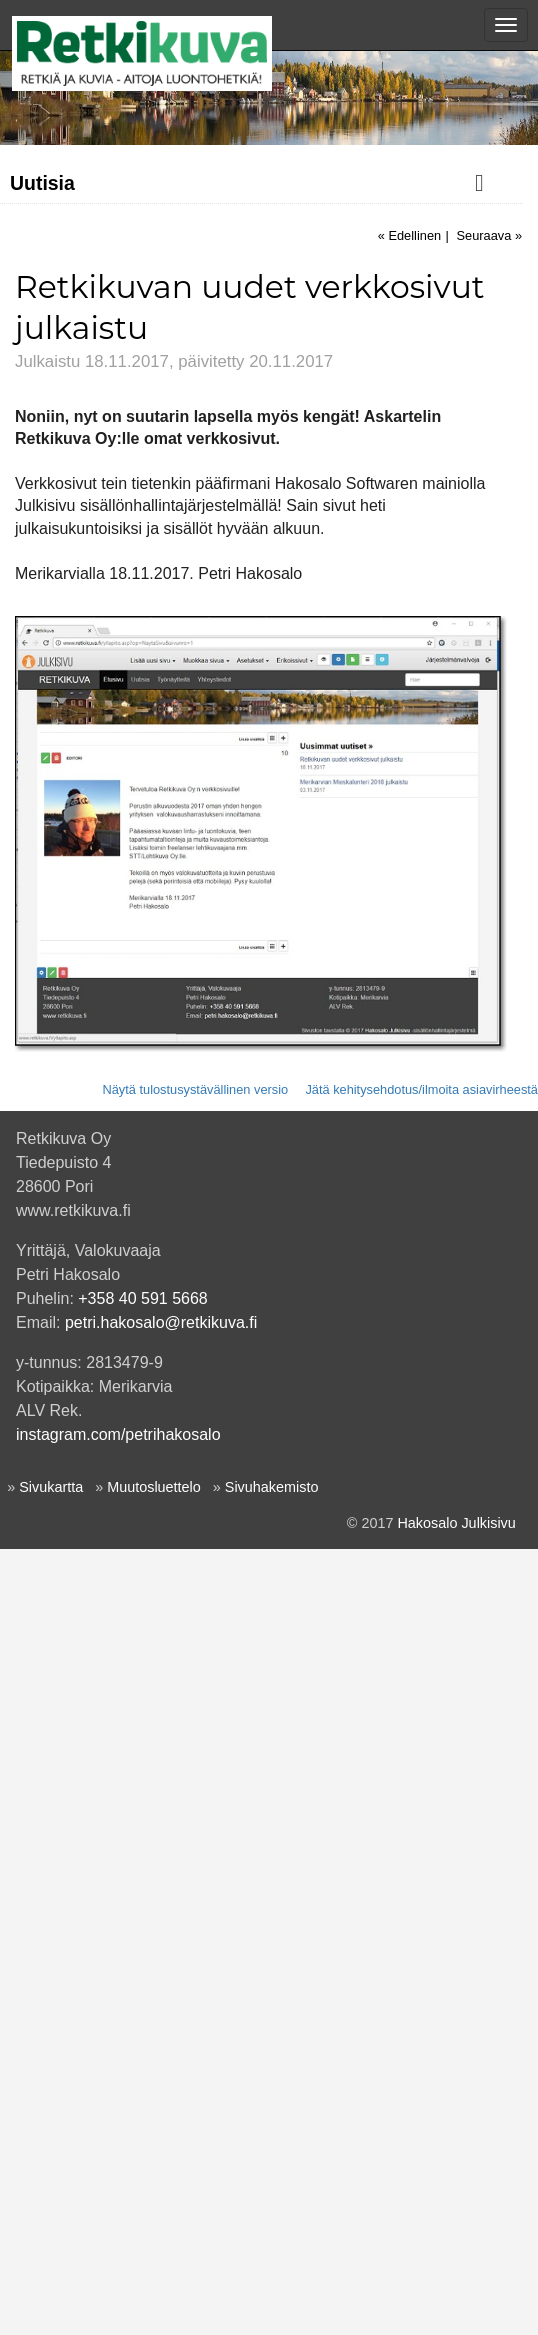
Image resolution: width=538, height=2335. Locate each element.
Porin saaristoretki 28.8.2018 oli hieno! (142, 556)
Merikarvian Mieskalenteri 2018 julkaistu (147, 883)
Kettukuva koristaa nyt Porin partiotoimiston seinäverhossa (207, 821)
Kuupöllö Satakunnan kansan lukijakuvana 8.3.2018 (185, 669)
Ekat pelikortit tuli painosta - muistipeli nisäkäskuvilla (186, 760)
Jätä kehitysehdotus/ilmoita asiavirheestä (421, 1875)
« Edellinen (409, 1021)
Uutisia (42, 183)
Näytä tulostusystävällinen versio (195, 1875)
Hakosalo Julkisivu (456, 2309)
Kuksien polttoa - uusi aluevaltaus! (129, 944)
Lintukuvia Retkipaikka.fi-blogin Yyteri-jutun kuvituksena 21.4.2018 (197, 627)
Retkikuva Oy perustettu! (99, 974)
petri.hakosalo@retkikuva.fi (161, 2108)
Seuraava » (489, 1021)
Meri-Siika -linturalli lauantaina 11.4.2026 (150, 291)
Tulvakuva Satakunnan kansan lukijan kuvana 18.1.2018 (200, 699)
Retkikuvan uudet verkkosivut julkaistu (153, 791)
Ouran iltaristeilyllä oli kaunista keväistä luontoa (171, 587)
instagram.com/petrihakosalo (118, 2220)
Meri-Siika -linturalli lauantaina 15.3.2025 (150, 321)
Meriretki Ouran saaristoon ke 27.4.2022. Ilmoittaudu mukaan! (187, 515)
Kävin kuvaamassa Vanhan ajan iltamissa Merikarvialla (194, 852)
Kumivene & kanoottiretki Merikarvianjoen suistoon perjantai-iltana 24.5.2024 (213, 362)
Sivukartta (51, 2273)
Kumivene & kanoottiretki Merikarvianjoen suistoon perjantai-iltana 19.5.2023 (213, 413)
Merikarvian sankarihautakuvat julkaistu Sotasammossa (197, 730)
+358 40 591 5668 (142, 2084)
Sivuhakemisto (272, 2273)
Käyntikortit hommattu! (91, 913)
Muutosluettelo (154, 2273)
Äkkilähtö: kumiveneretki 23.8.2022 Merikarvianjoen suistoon (213, 464)
